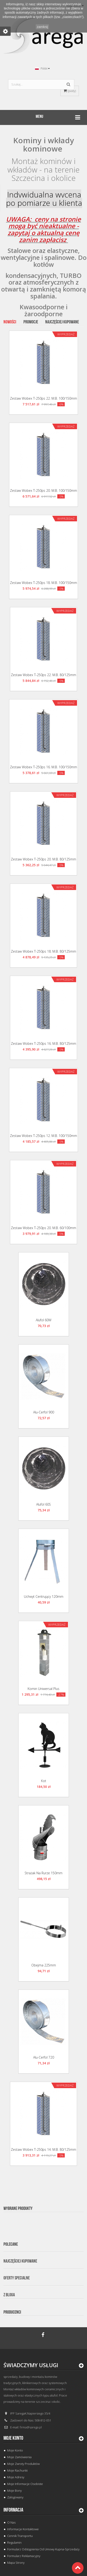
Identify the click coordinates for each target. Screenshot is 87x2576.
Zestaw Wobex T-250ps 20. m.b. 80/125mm (43, 859)
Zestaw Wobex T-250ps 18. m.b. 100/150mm (43, 582)
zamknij (42, 27)
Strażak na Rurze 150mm (43, 1873)
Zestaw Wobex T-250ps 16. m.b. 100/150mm (43, 767)
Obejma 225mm (43, 1965)
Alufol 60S (43, 1504)
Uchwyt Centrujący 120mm (43, 1596)
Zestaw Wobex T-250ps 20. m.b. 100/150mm (43, 490)
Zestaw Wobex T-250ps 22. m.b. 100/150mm (43, 398)
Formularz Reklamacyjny (23, 2556)
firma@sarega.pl (31, 2427)
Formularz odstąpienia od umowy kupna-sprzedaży (43, 2549)
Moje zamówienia (19, 2457)
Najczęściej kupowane (20, 2261)
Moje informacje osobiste (25, 2484)
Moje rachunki (17, 2470)
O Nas (11, 2522)
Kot (43, 1781)
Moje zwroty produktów (23, 2464)
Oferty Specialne (16, 2278)
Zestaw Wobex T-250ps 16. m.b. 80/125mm (43, 1043)
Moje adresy (15, 2477)
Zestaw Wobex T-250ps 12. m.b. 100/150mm (43, 1135)
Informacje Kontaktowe (23, 2529)
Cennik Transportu (20, 2536)
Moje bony (14, 2490)
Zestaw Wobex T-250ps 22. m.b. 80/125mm (43, 675)
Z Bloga (9, 2295)
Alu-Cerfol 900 (43, 1412)
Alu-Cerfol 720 (43, 2057)
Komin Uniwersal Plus (43, 1688)
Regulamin (14, 2542)
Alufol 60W (43, 1320)
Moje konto (13, 2438)
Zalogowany (15, 2497)
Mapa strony (16, 2563)
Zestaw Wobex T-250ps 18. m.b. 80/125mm (43, 951)
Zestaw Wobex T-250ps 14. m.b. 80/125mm (43, 2149)
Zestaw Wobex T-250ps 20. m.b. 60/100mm (43, 1228)
